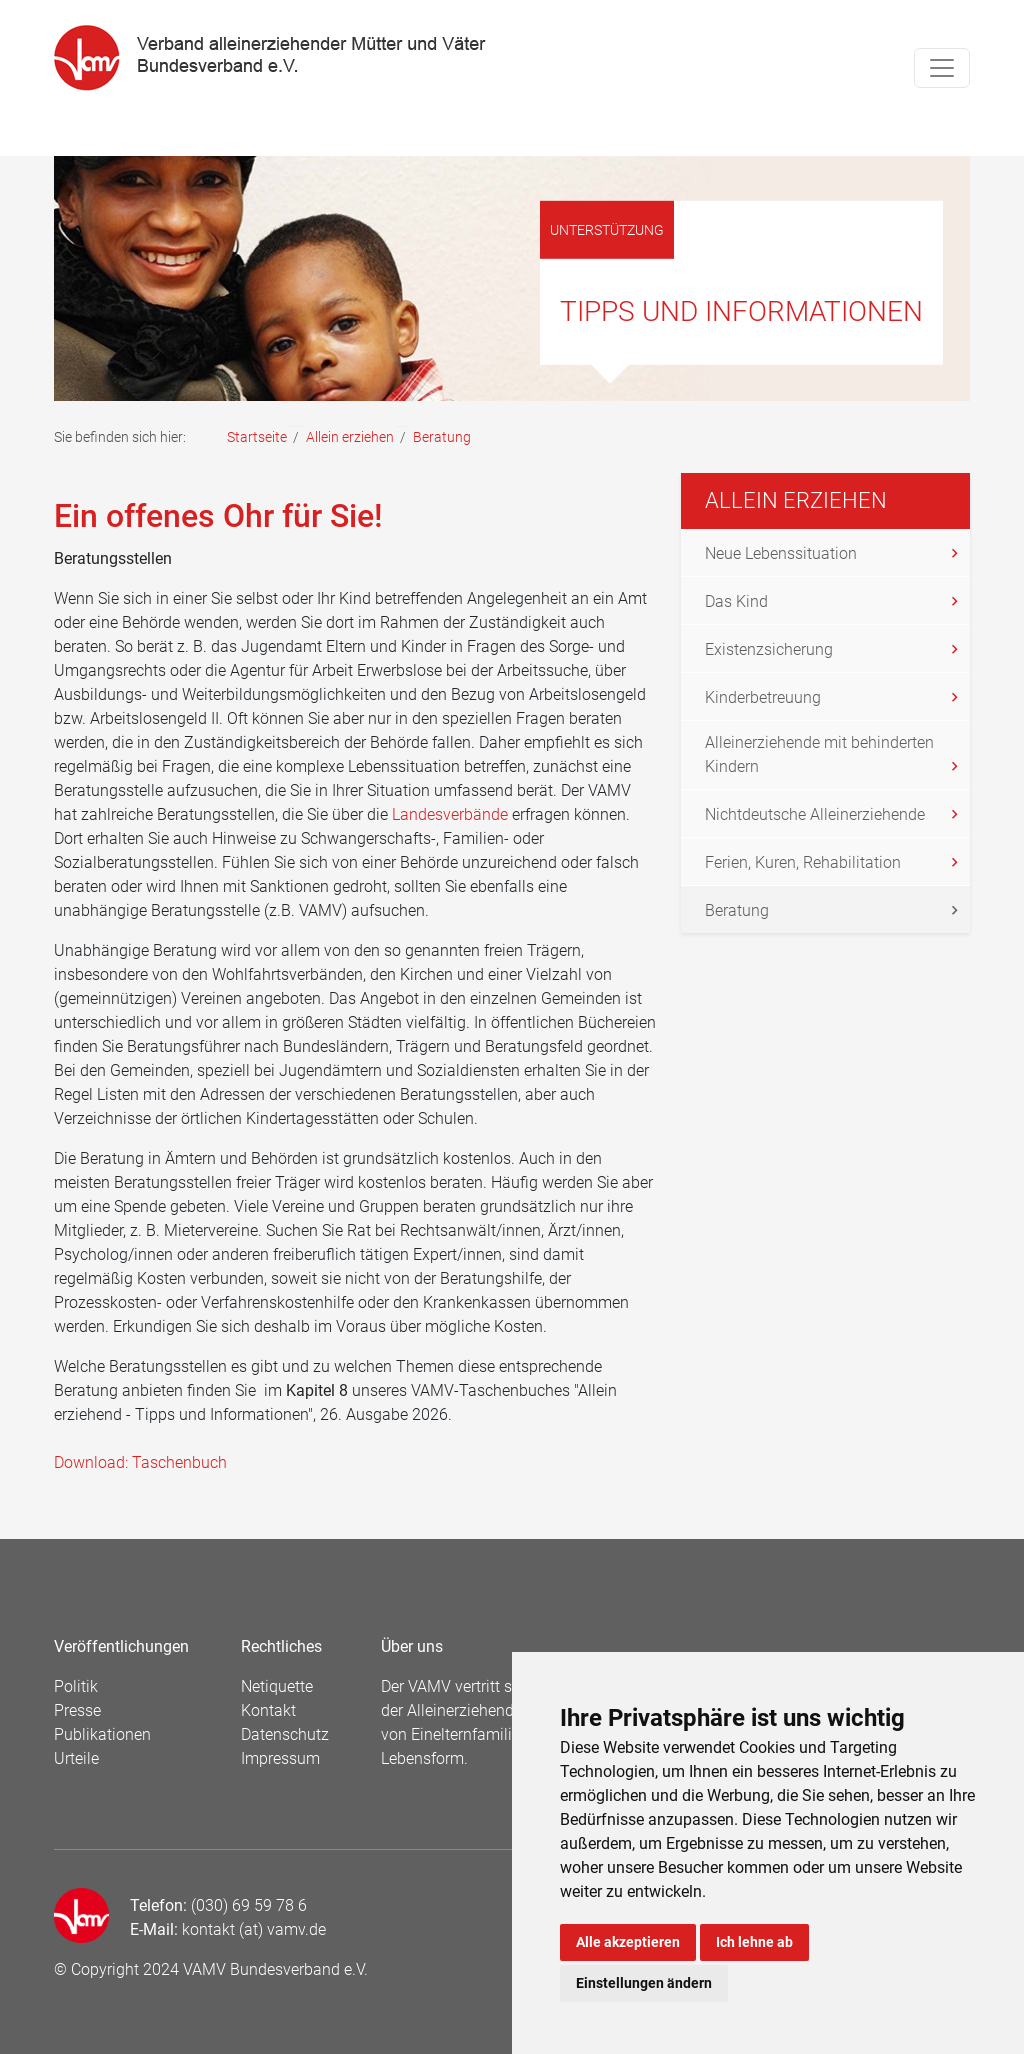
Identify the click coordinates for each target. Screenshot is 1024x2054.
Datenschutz (285, 1734)
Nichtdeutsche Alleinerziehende (815, 814)
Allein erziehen (350, 437)
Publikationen (102, 1734)
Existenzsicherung (769, 649)
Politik (76, 1686)
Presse (77, 1710)
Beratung (737, 910)
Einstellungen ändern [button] (644, 1983)
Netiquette (277, 1686)
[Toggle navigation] (942, 68)
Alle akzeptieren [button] (628, 1942)
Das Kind (736, 601)
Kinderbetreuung (763, 697)
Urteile (76, 1758)
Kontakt (268, 1710)
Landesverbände (450, 814)
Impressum (280, 1758)
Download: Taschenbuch (140, 1462)
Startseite (257, 437)
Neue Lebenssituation (781, 553)
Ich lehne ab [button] (754, 1942)
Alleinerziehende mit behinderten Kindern (819, 754)
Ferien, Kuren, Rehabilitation (803, 862)
